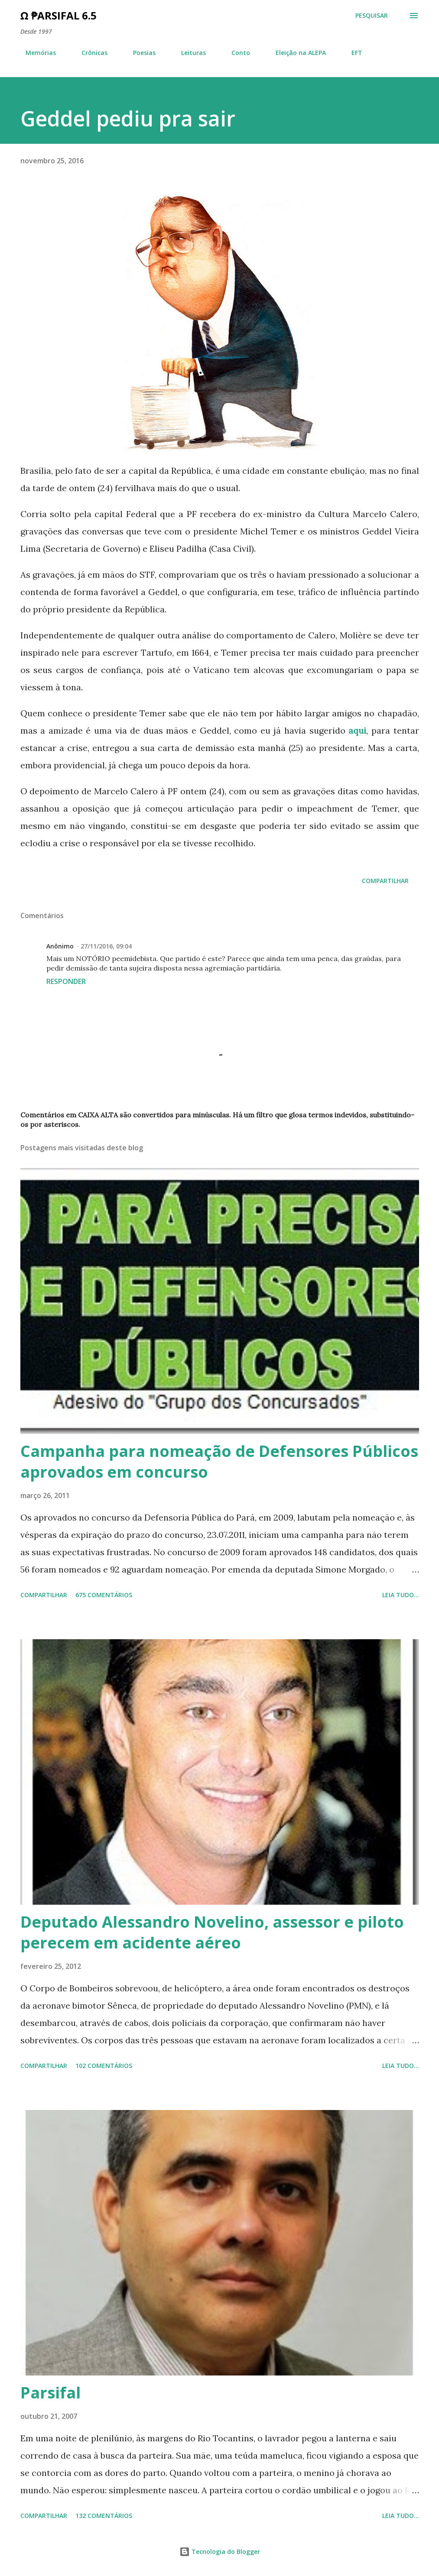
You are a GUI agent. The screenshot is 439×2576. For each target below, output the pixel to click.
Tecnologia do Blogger (219, 2551)
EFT (351, 53)
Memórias (35, 53)
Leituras (188, 53)
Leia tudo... (400, 1595)
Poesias (139, 53)
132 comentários (103, 2515)
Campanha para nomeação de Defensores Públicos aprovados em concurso (219, 1461)
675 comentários (103, 1595)
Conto (235, 53)
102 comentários (103, 2065)
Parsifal (50, 2392)
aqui (357, 730)
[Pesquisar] (371, 15)
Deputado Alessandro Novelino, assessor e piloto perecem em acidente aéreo (212, 1932)
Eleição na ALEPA (295, 53)
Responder (66, 981)
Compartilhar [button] (385, 881)
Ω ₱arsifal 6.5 (58, 15)
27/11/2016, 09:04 (106, 946)
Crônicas (89, 53)
